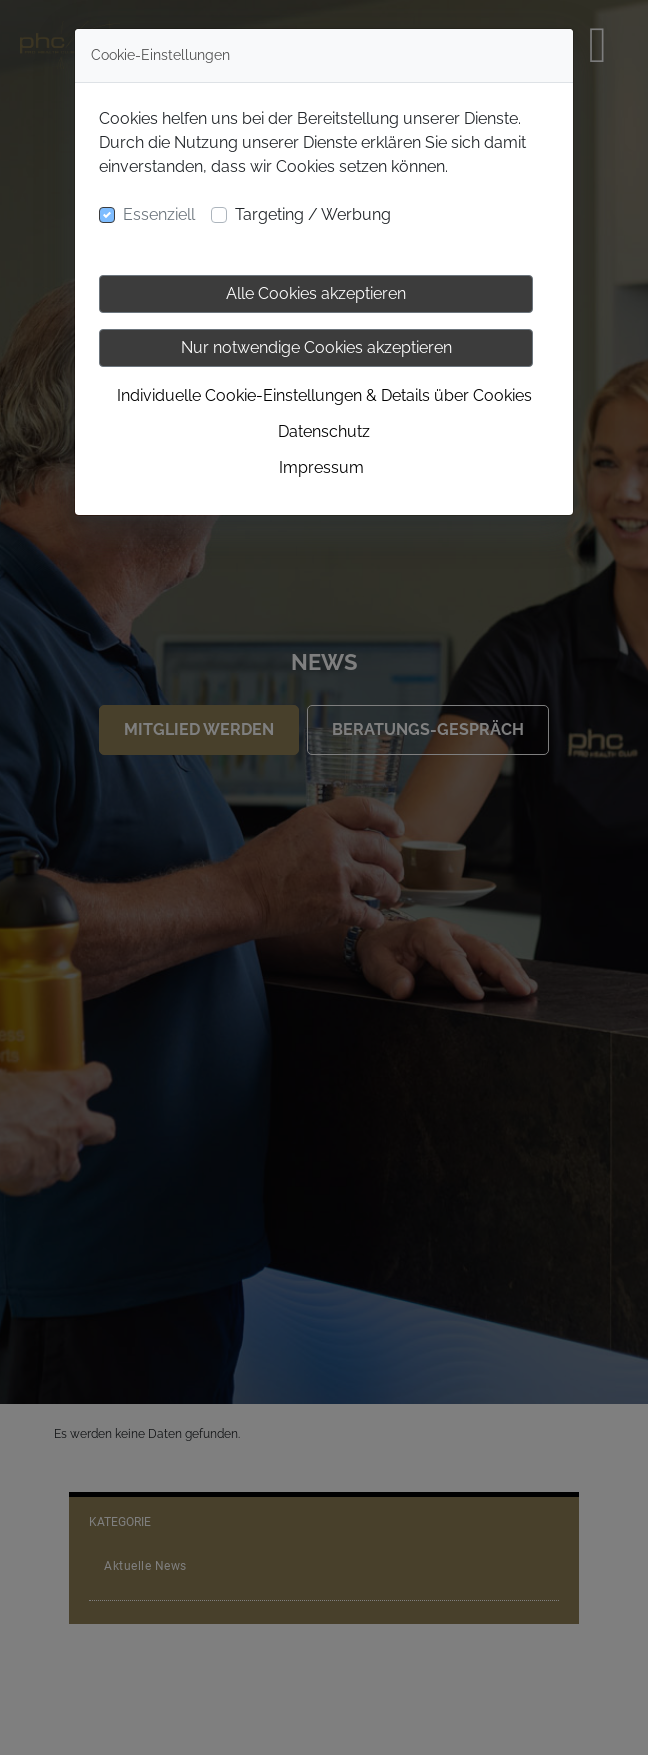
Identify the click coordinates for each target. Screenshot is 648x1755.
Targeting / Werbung (313, 214)
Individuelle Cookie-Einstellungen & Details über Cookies (324, 395)
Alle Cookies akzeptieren (316, 293)
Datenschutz (324, 431)
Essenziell (159, 214)
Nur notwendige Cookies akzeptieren (316, 347)
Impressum (321, 467)
